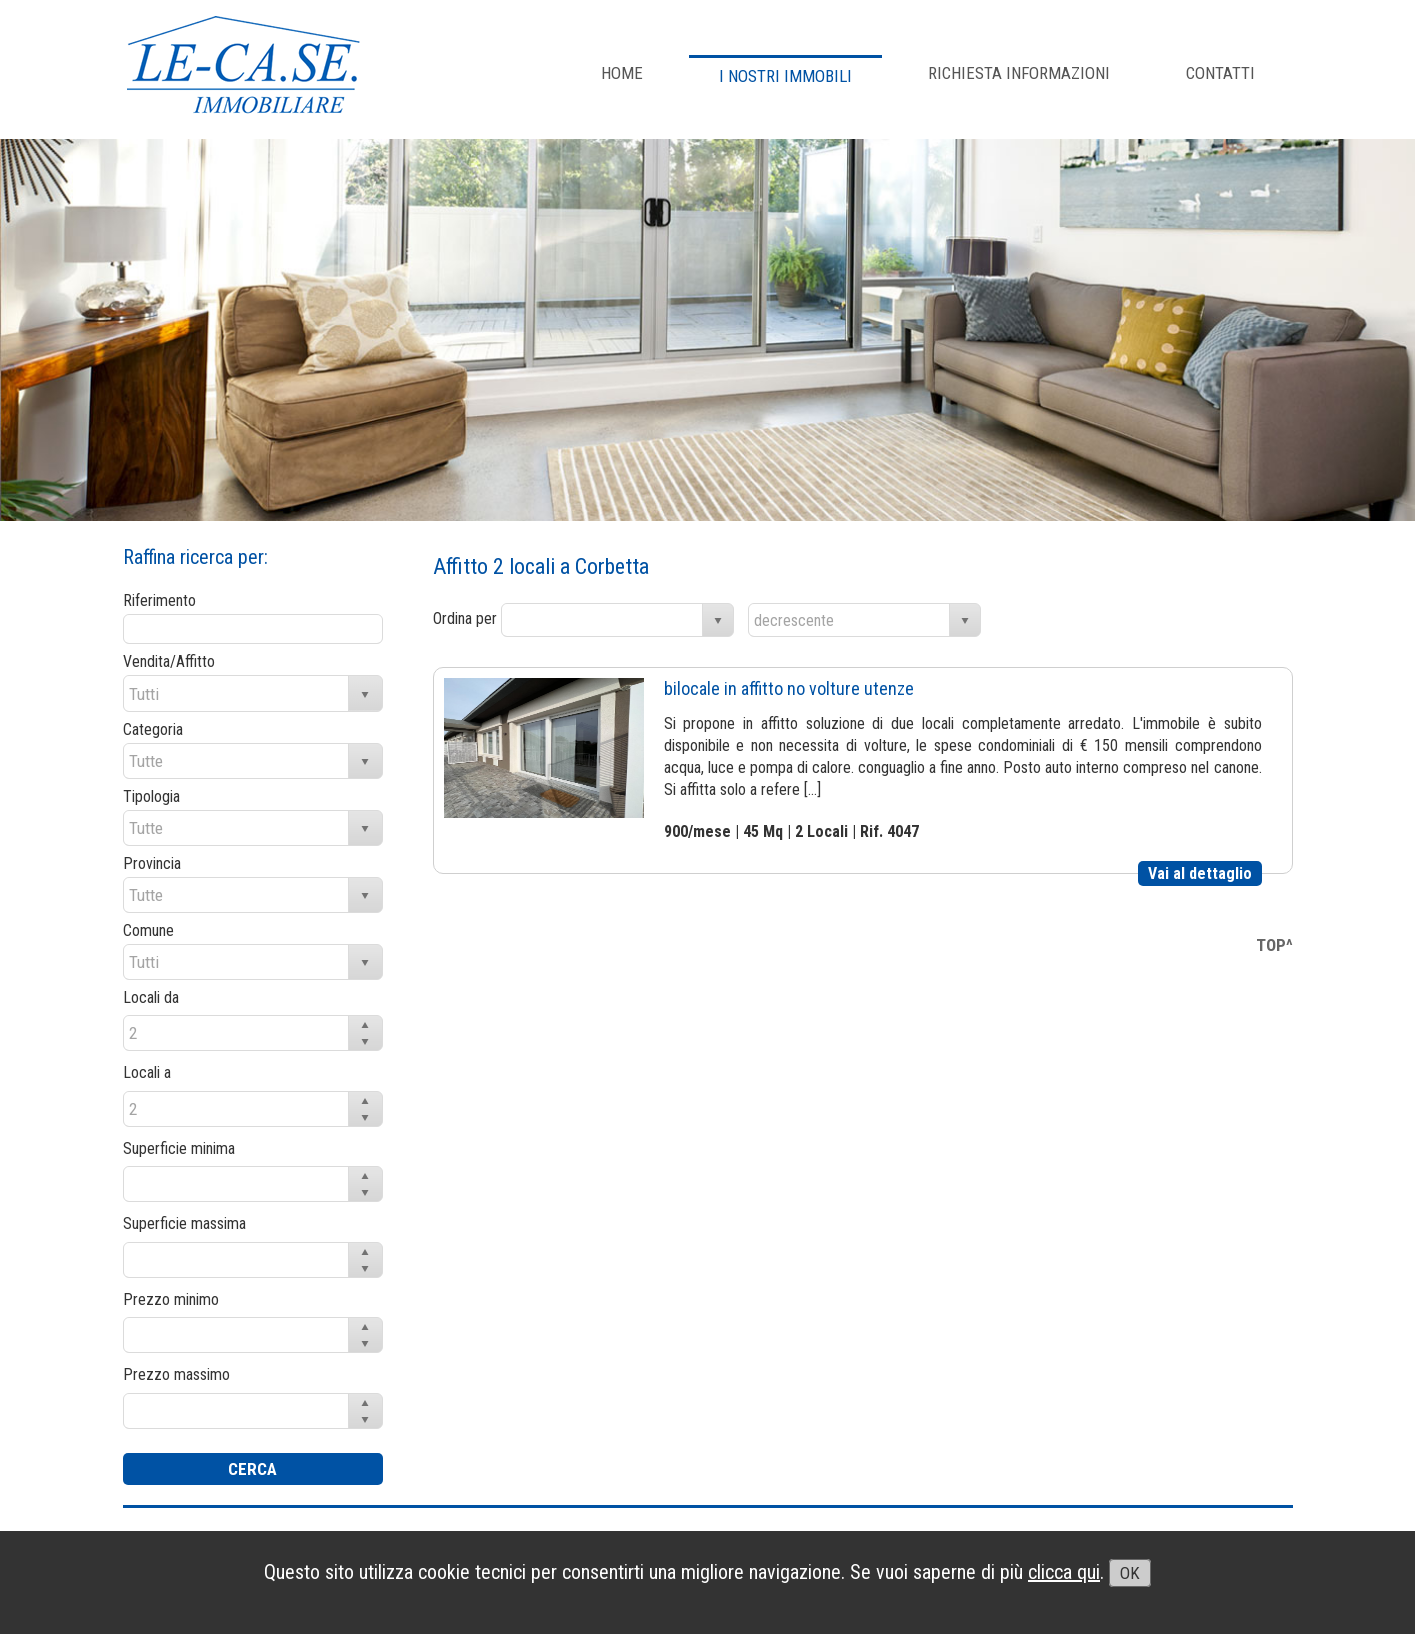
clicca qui (1064, 1572)
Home (622, 73)
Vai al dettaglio (1200, 873)
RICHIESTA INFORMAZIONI (1019, 73)
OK (1130, 1573)
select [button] (718, 621)
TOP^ (1274, 945)
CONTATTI (1220, 73)
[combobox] (602, 620)
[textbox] (253, 629)
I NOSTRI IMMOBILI (785, 76)
